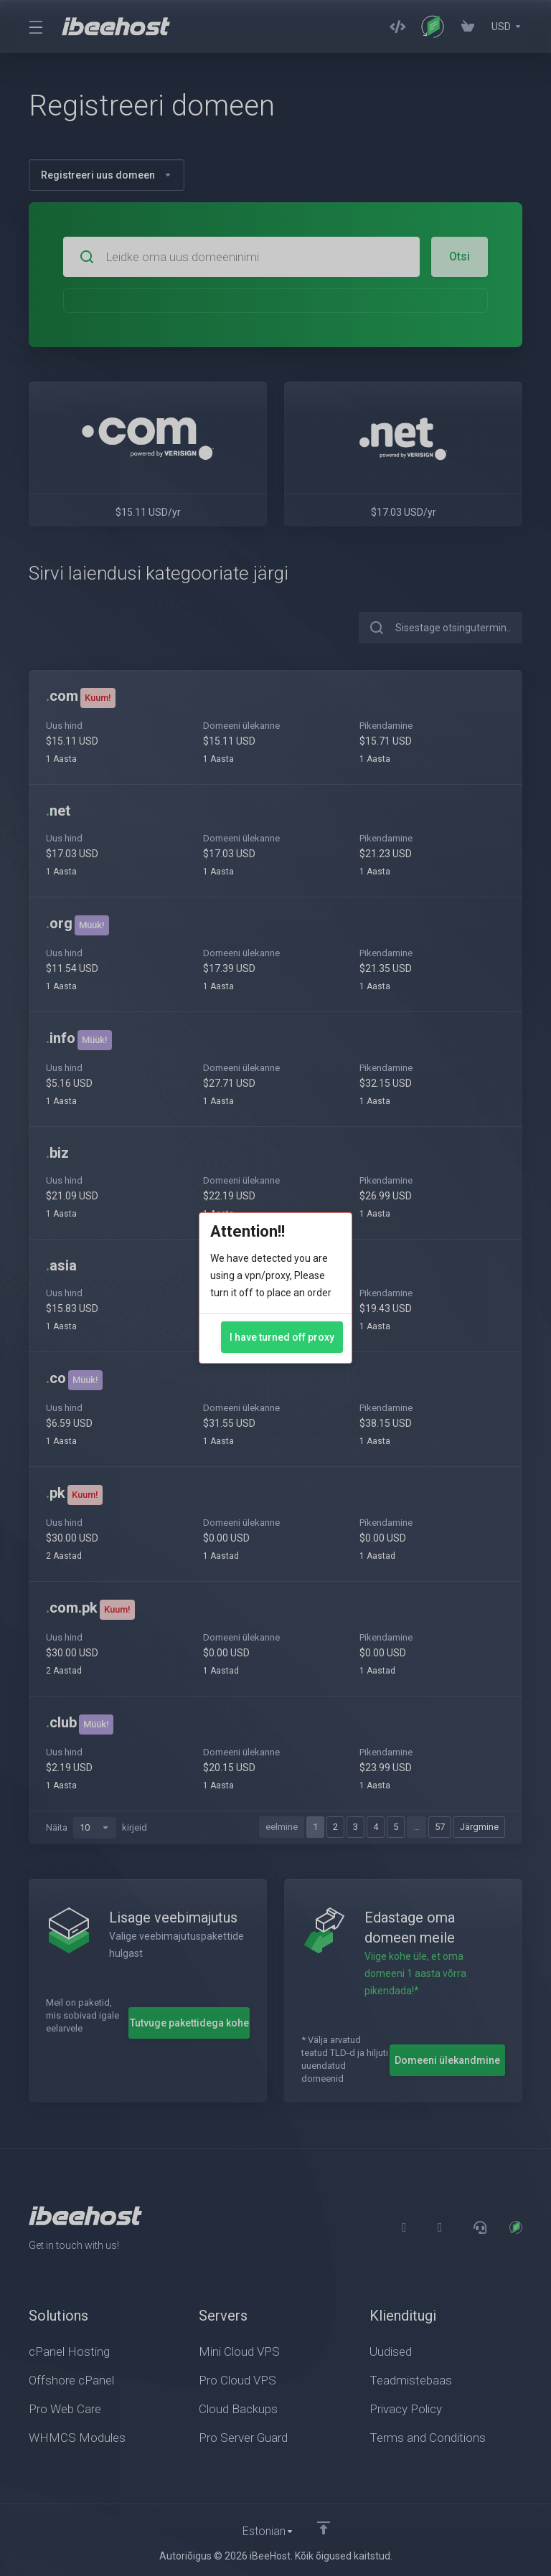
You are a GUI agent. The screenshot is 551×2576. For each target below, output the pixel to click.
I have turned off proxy (282, 1337)
